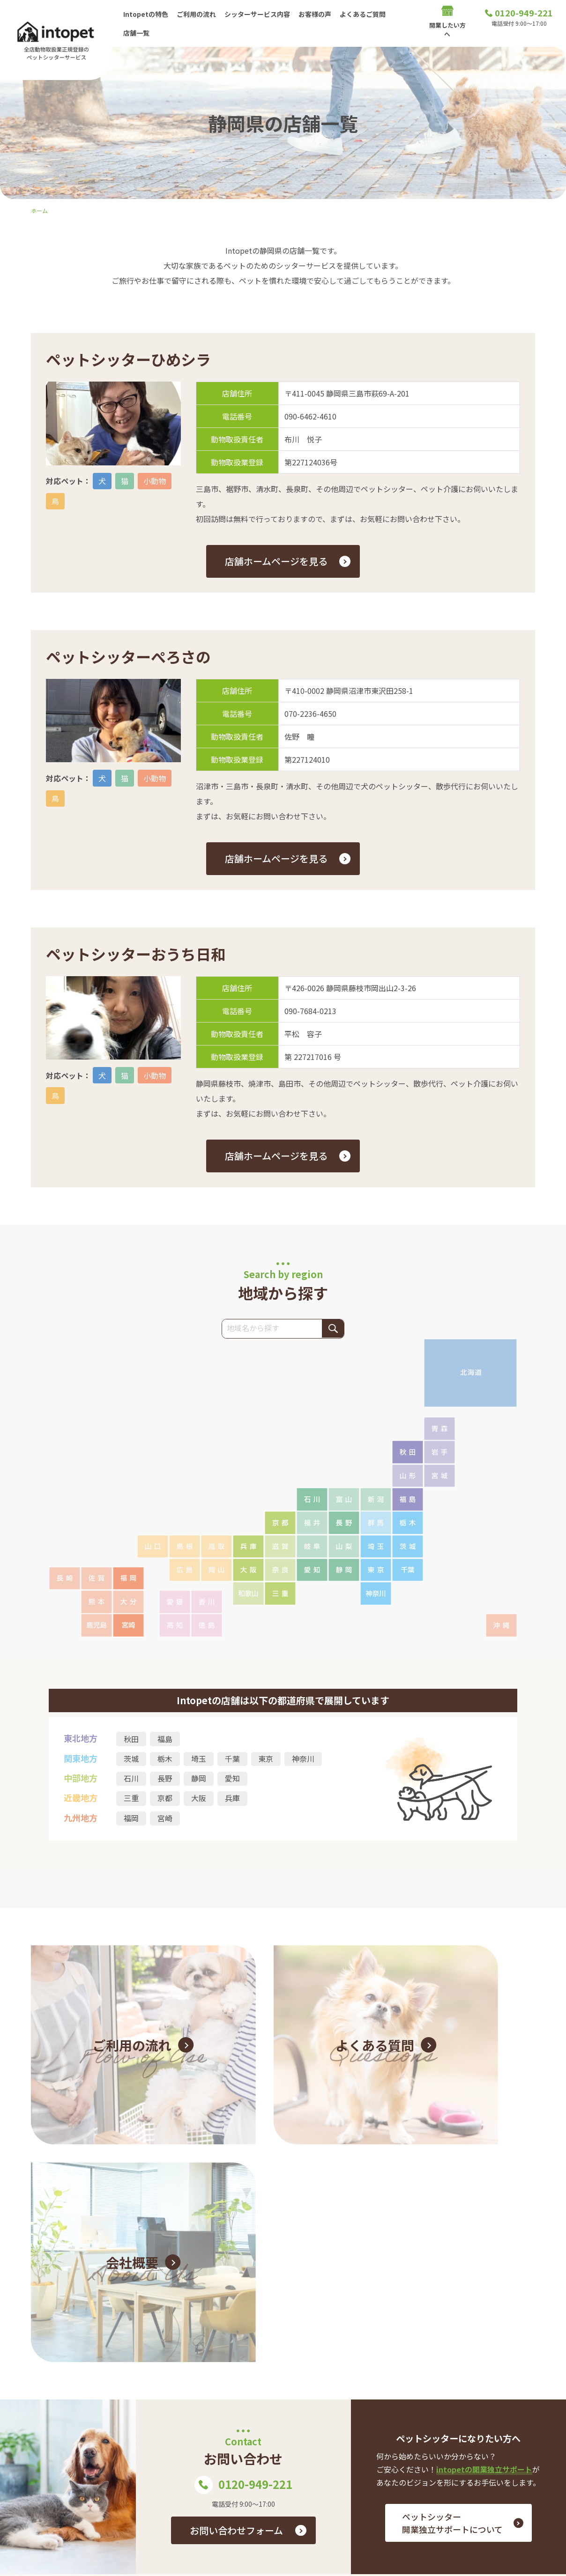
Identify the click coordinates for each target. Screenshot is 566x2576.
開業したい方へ (330, 2449)
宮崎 (164, 1819)
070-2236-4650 (310, 713)
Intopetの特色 (146, 13)
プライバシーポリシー (500, 2464)
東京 (266, 1759)
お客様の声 (318, 13)
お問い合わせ (514, 2434)
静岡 (198, 1779)
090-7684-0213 (310, 1010)
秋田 (131, 1739)
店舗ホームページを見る (276, 561)
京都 (164, 1798)
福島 (164, 1739)
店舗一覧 (137, 32)
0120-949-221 (243, 2207)
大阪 (198, 1798)
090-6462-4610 (310, 416)
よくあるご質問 (367, 13)
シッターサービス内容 (259, 13)
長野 (164, 1779)
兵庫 (232, 1798)
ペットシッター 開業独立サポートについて (452, 2245)
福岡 (131, 1819)
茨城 (131, 1759)
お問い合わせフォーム (236, 2252)
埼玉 (198, 1759)
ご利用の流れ (197, 13)
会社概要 (521, 2449)
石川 (131, 1779)
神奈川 (303, 1759)
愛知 (232, 1779)
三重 (131, 1798)
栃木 (164, 1759)
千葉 (232, 1759)
